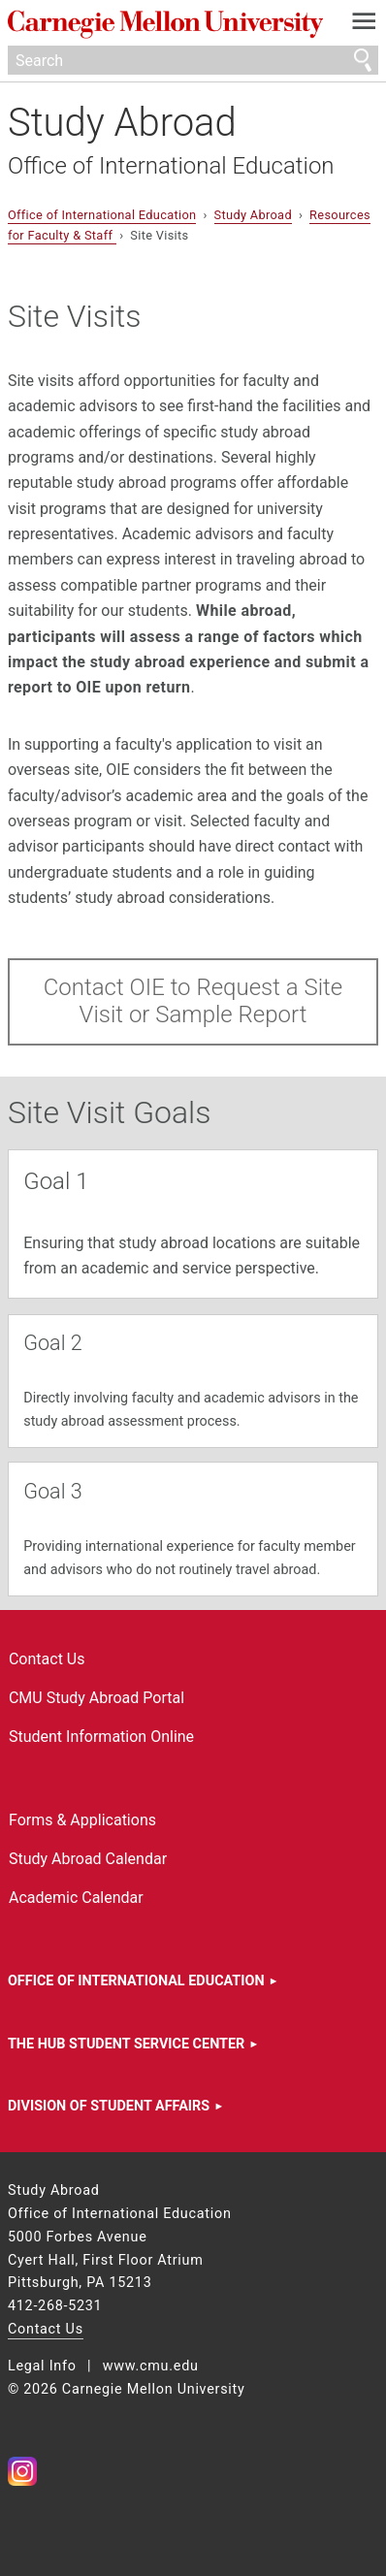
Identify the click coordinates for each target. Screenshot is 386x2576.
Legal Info (42, 2366)
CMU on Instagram (22, 2471)
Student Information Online (101, 1736)
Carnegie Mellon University (165, 25)
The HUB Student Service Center (126, 2044)
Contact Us (47, 1659)
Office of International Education (171, 165)
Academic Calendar (76, 1897)
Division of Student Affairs (108, 2106)
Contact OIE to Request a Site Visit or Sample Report (193, 1001)
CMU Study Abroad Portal (96, 1698)
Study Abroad (122, 123)
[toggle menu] (364, 25)
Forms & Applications (82, 1820)
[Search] (193, 60)
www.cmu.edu (151, 2366)
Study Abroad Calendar (88, 1859)
